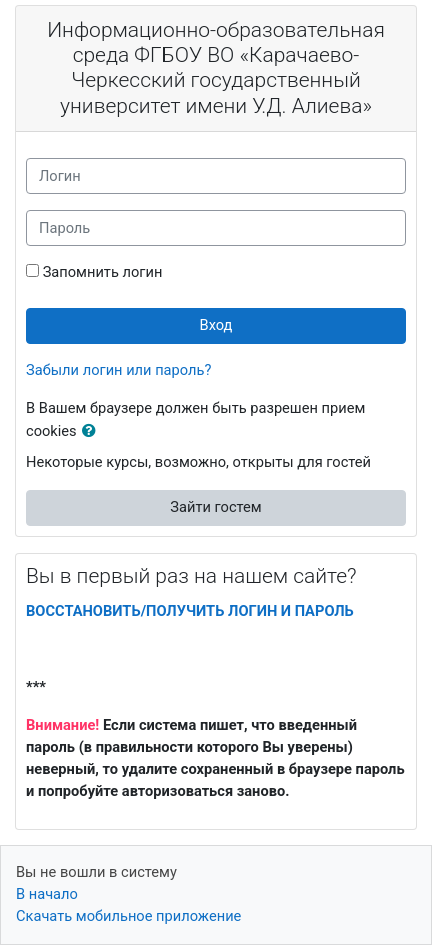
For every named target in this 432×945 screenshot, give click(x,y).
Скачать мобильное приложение (128, 916)
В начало (47, 894)
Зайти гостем (215, 507)
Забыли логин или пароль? (118, 370)
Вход (216, 325)
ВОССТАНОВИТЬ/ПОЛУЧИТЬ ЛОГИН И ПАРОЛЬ (190, 611)
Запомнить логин (103, 272)
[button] (93, 432)
